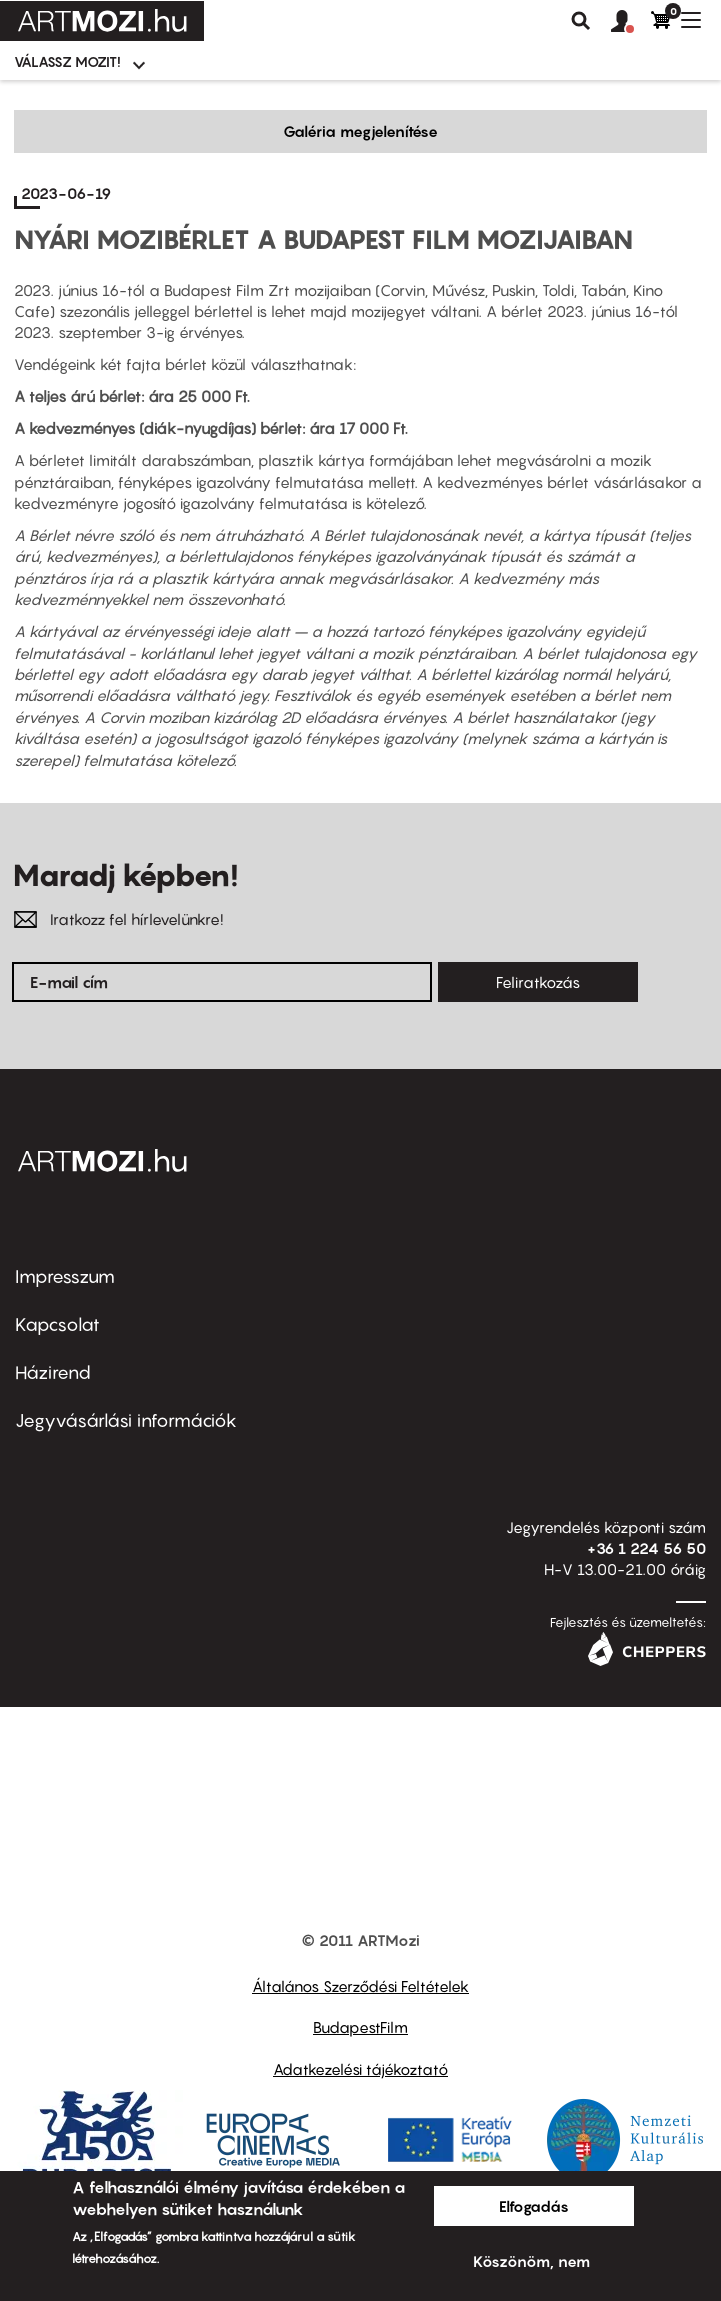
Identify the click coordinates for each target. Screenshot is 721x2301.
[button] (631, 22)
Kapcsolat (57, 1324)
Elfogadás (534, 2206)
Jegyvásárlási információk (126, 1420)
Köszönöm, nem (531, 2261)
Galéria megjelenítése (360, 131)
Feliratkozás (538, 982)
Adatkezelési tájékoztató (360, 2069)
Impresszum (65, 1276)
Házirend (53, 1372)
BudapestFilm (360, 2027)
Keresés (581, 21)
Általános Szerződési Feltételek (360, 1986)
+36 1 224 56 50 (646, 1548)
